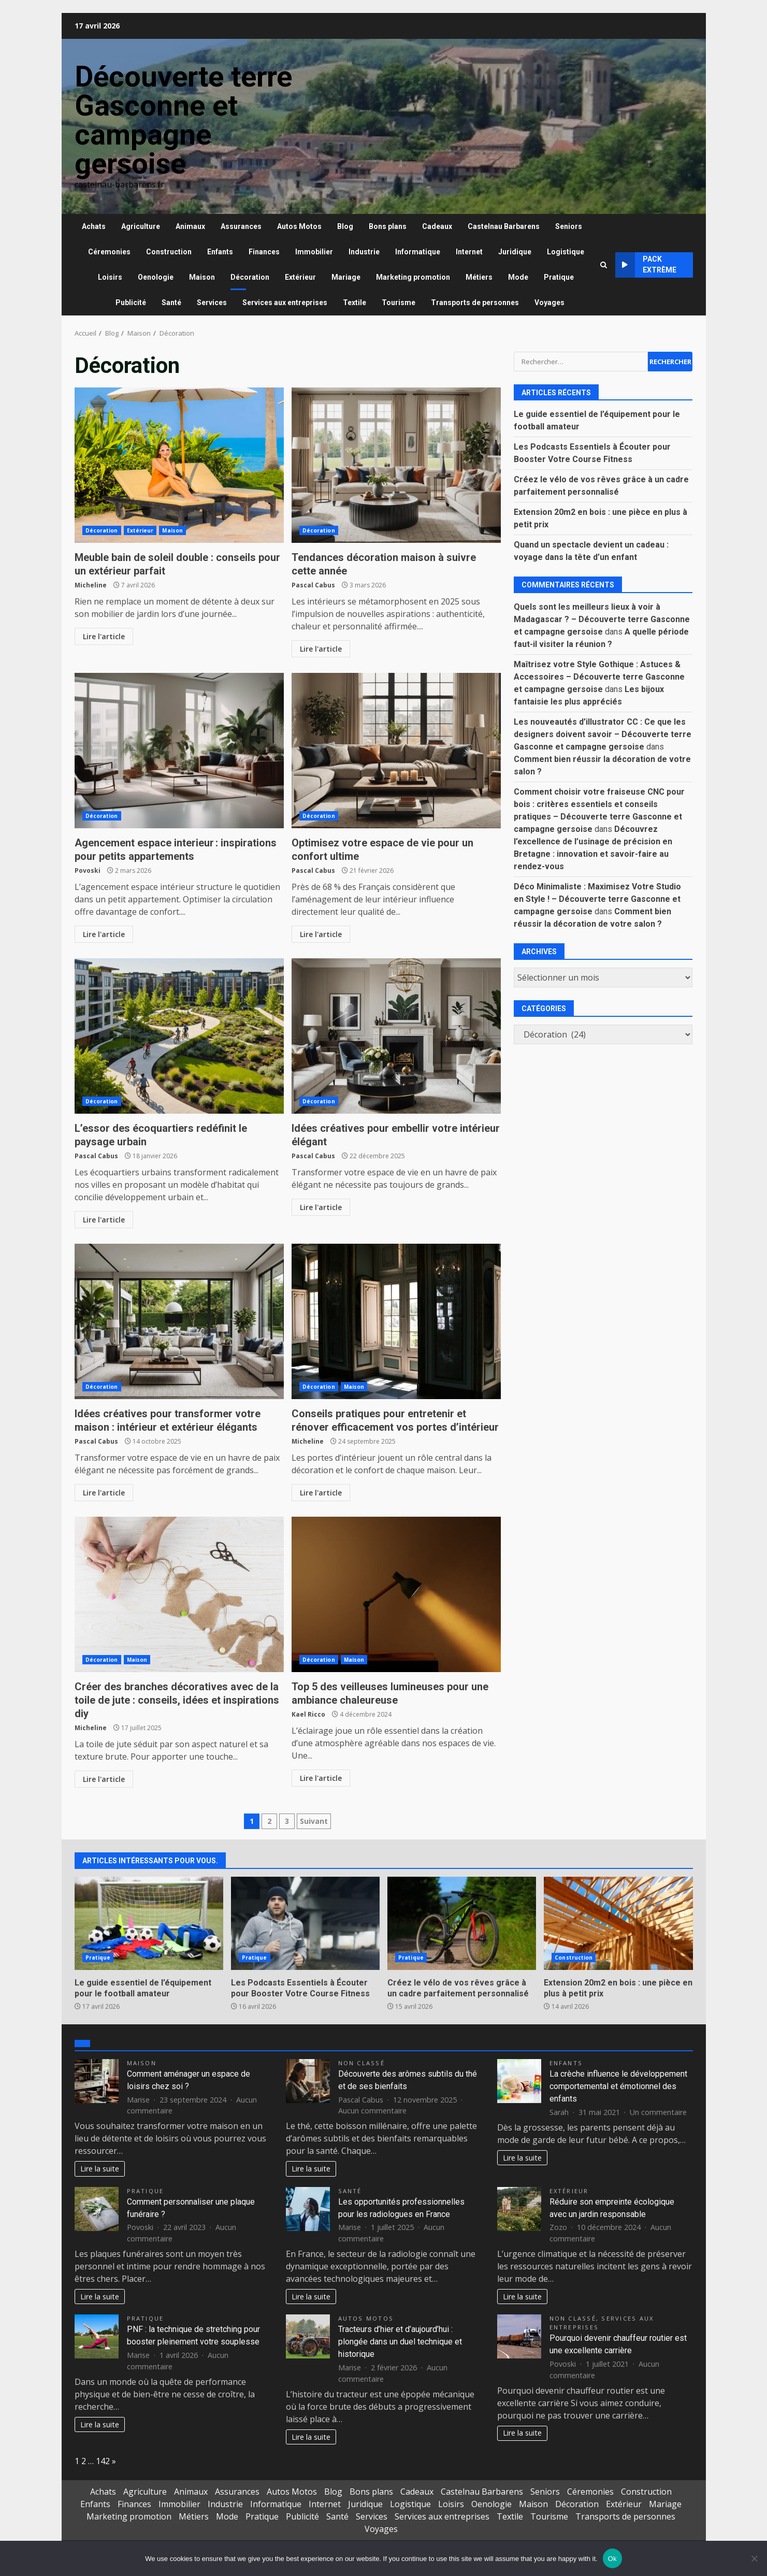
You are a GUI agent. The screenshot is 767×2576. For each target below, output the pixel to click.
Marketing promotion (413, 277)
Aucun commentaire (372, 2111)
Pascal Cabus (313, 585)
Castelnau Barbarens (504, 226)
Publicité (130, 302)
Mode (518, 277)
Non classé (361, 2063)
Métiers (479, 277)
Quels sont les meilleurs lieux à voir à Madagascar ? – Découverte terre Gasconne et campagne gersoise (602, 619)
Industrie (364, 252)
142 (103, 2461)
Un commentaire (658, 2112)
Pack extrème (645, 265)
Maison (202, 277)
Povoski (87, 870)
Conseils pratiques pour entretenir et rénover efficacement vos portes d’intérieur (396, 1321)
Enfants (220, 252)
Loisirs (110, 277)
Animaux (190, 226)
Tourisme (398, 302)
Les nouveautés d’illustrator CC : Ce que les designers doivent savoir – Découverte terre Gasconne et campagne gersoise (602, 734)
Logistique (565, 252)
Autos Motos (299, 226)
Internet (469, 252)
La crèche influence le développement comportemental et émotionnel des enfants (618, 2086)
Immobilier (314, 252)
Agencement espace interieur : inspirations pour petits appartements (179, 750)
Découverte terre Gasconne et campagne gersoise (183, 120)
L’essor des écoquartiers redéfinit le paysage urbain (179, 1036)
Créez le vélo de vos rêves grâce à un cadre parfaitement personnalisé (461, 1923)
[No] (754, 2558)
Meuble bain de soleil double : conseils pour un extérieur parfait (179, 465)
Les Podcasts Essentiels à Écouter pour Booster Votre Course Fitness (305, 1923)
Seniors (568, 226)
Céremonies (109, 252)
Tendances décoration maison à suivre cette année (396, 465)
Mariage (345, 277)
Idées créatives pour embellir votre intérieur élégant (396, 1036)
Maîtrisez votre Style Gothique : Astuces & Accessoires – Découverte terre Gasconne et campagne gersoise (599, 676)
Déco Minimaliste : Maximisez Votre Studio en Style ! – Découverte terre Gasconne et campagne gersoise (597, 899)
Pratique (559, 277)
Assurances (241, 226)
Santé (171, 302)
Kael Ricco (308, 1714)
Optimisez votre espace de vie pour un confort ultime (396, 750)
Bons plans (388, 226)
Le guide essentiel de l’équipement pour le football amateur (149, 1923)
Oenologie (155, 277)
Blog (345, 226)
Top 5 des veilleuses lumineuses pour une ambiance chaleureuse (396, 1594)
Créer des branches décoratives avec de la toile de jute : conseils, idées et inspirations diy (179, 1594)
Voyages (549, 302)
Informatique (417, 252)
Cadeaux (437, 226)
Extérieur (300, 277)
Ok (612, 2559)
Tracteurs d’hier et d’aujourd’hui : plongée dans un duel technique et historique (400, 2341)
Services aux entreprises (284, 302)
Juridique (514, 252)
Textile (354, 302)
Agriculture (140, 226)
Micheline (91, 585)
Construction (169, 252)
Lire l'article (104, 636)
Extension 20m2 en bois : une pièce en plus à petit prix (618, 1923)
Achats (94, 226)
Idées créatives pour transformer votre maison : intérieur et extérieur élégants (179, 1321)
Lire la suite (99, 2169)
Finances (264, 252)
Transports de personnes (475, 302)
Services (212, 302)
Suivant (314, 1821)
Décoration (249, 277)
